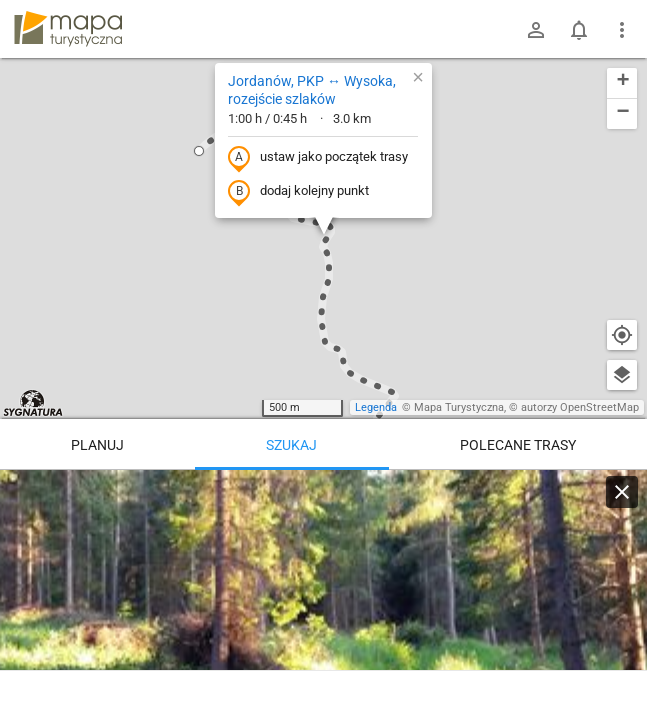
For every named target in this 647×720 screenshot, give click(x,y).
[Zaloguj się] (536, 30)
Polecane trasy (518, 445)
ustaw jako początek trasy (318, 158)
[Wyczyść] (622, 492)
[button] (199, 151)
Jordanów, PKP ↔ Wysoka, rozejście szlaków (312, 90)
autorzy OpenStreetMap (580, 407)
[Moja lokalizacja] (622, 335)
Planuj (97, 445)
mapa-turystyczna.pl (68, 29)
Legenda (376, 407)
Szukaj (291, 445)
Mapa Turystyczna (459, 407)
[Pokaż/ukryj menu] (622, 30)
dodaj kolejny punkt (298, 192)
